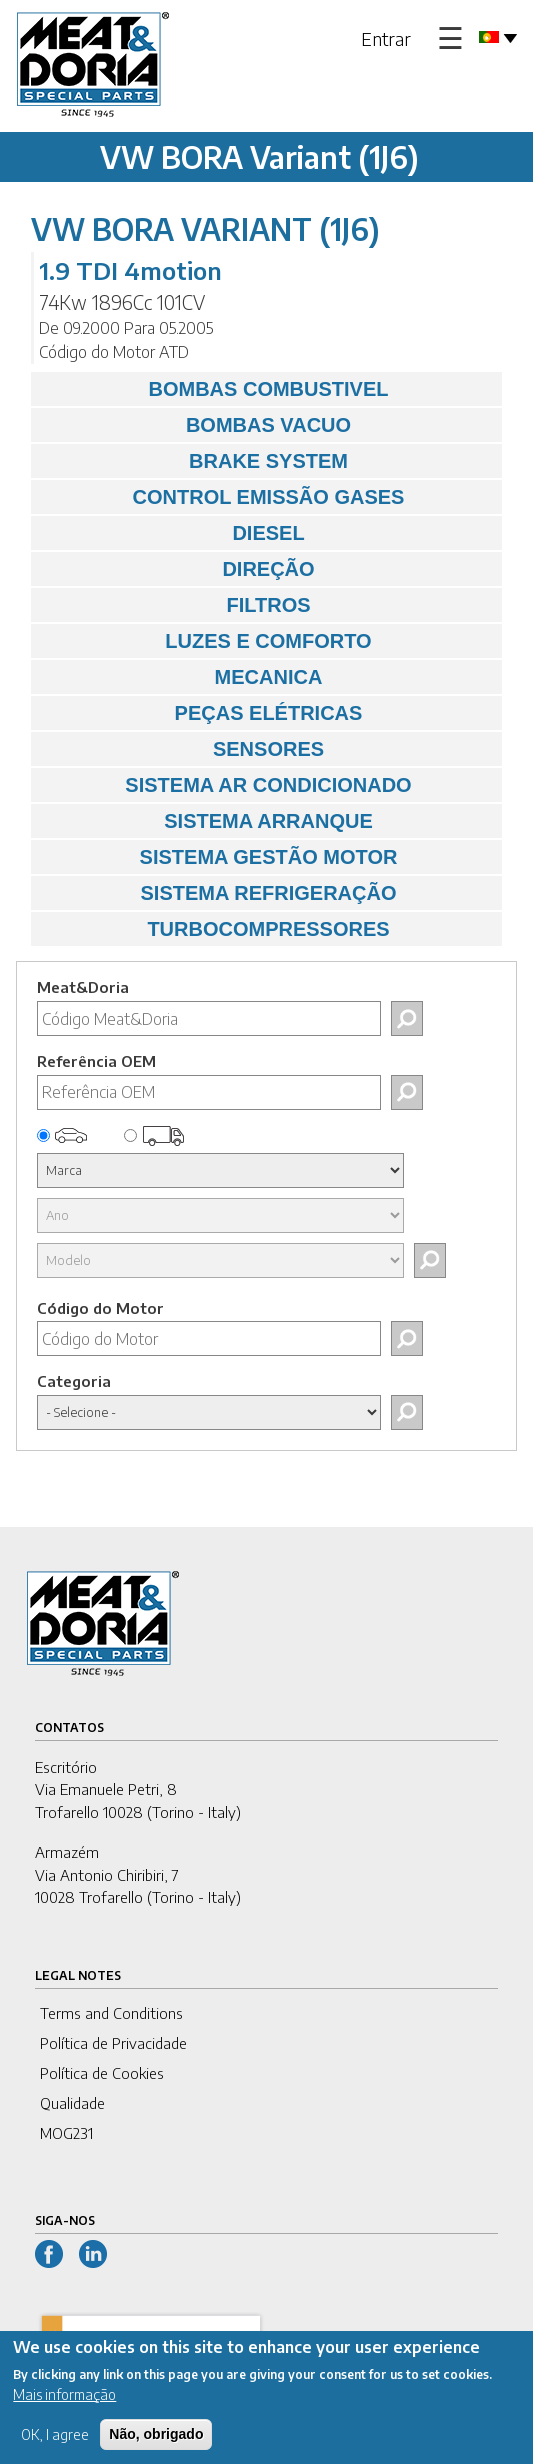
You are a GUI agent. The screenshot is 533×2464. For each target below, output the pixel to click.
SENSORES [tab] (182, 749)
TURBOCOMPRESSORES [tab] (215, 929)
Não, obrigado (156, 2446)
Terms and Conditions (111, 2013)
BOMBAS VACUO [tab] (196, 425)
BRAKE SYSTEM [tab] (194, 461)
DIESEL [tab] (173, 533)
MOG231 (66, 2133)
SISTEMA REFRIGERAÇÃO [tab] (218, 893)
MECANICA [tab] (181, 677)
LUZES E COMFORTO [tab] (206, 641)
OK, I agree (55, 2446)
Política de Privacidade (113, 2043)
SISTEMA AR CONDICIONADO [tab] (226, 785)
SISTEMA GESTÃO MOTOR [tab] (219, 857)
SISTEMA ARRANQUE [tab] (207, 821)
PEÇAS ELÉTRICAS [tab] (201, 713)
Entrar (386, 38)
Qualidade (72, 2103)
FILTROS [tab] (176, 605)
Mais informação (64, 2406)
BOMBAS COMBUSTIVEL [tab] (215, 389)
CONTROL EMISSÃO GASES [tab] (222, 497)
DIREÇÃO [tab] (178, 569)
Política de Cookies (102, 2073)
